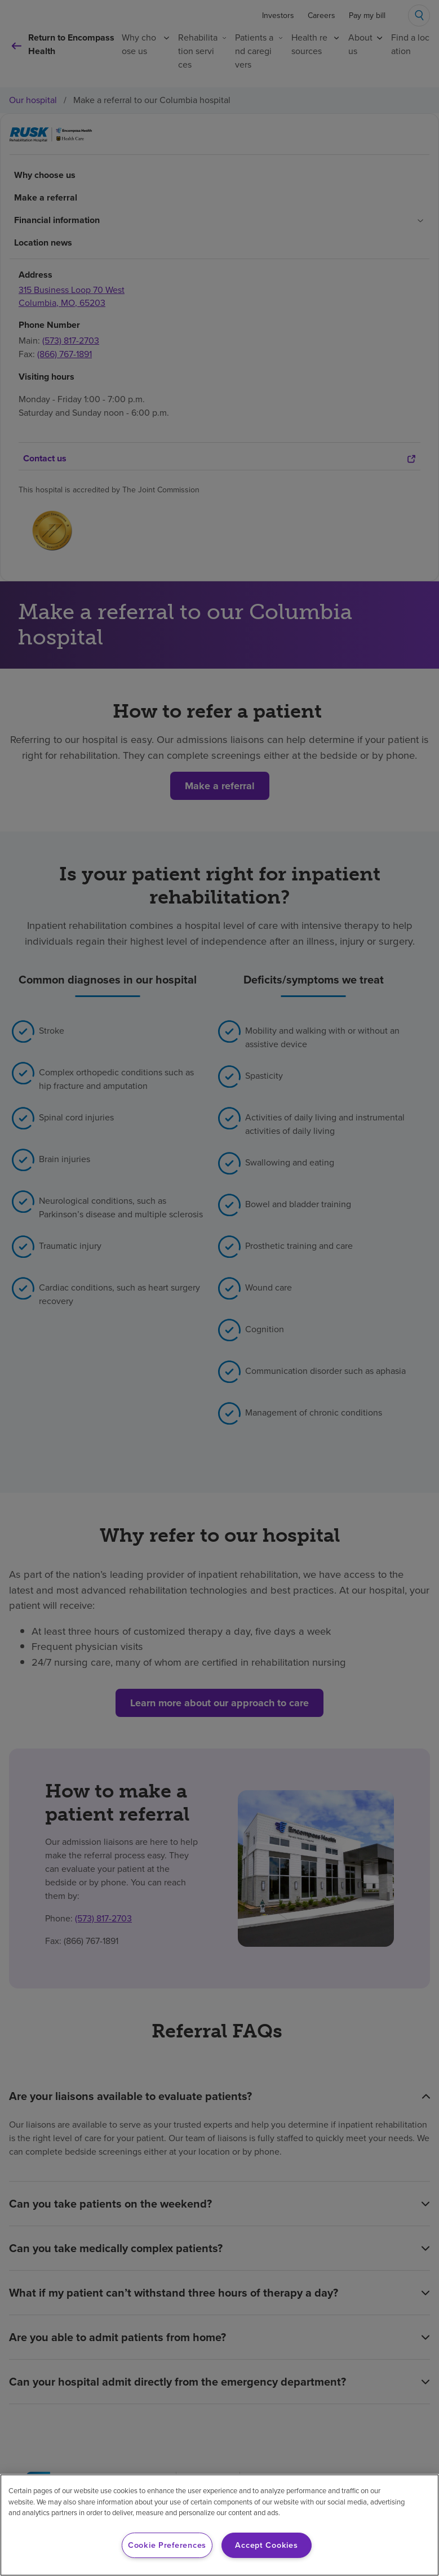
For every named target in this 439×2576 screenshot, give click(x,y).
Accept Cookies (266, 2545)
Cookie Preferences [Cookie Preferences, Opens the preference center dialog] (167, 2545)
